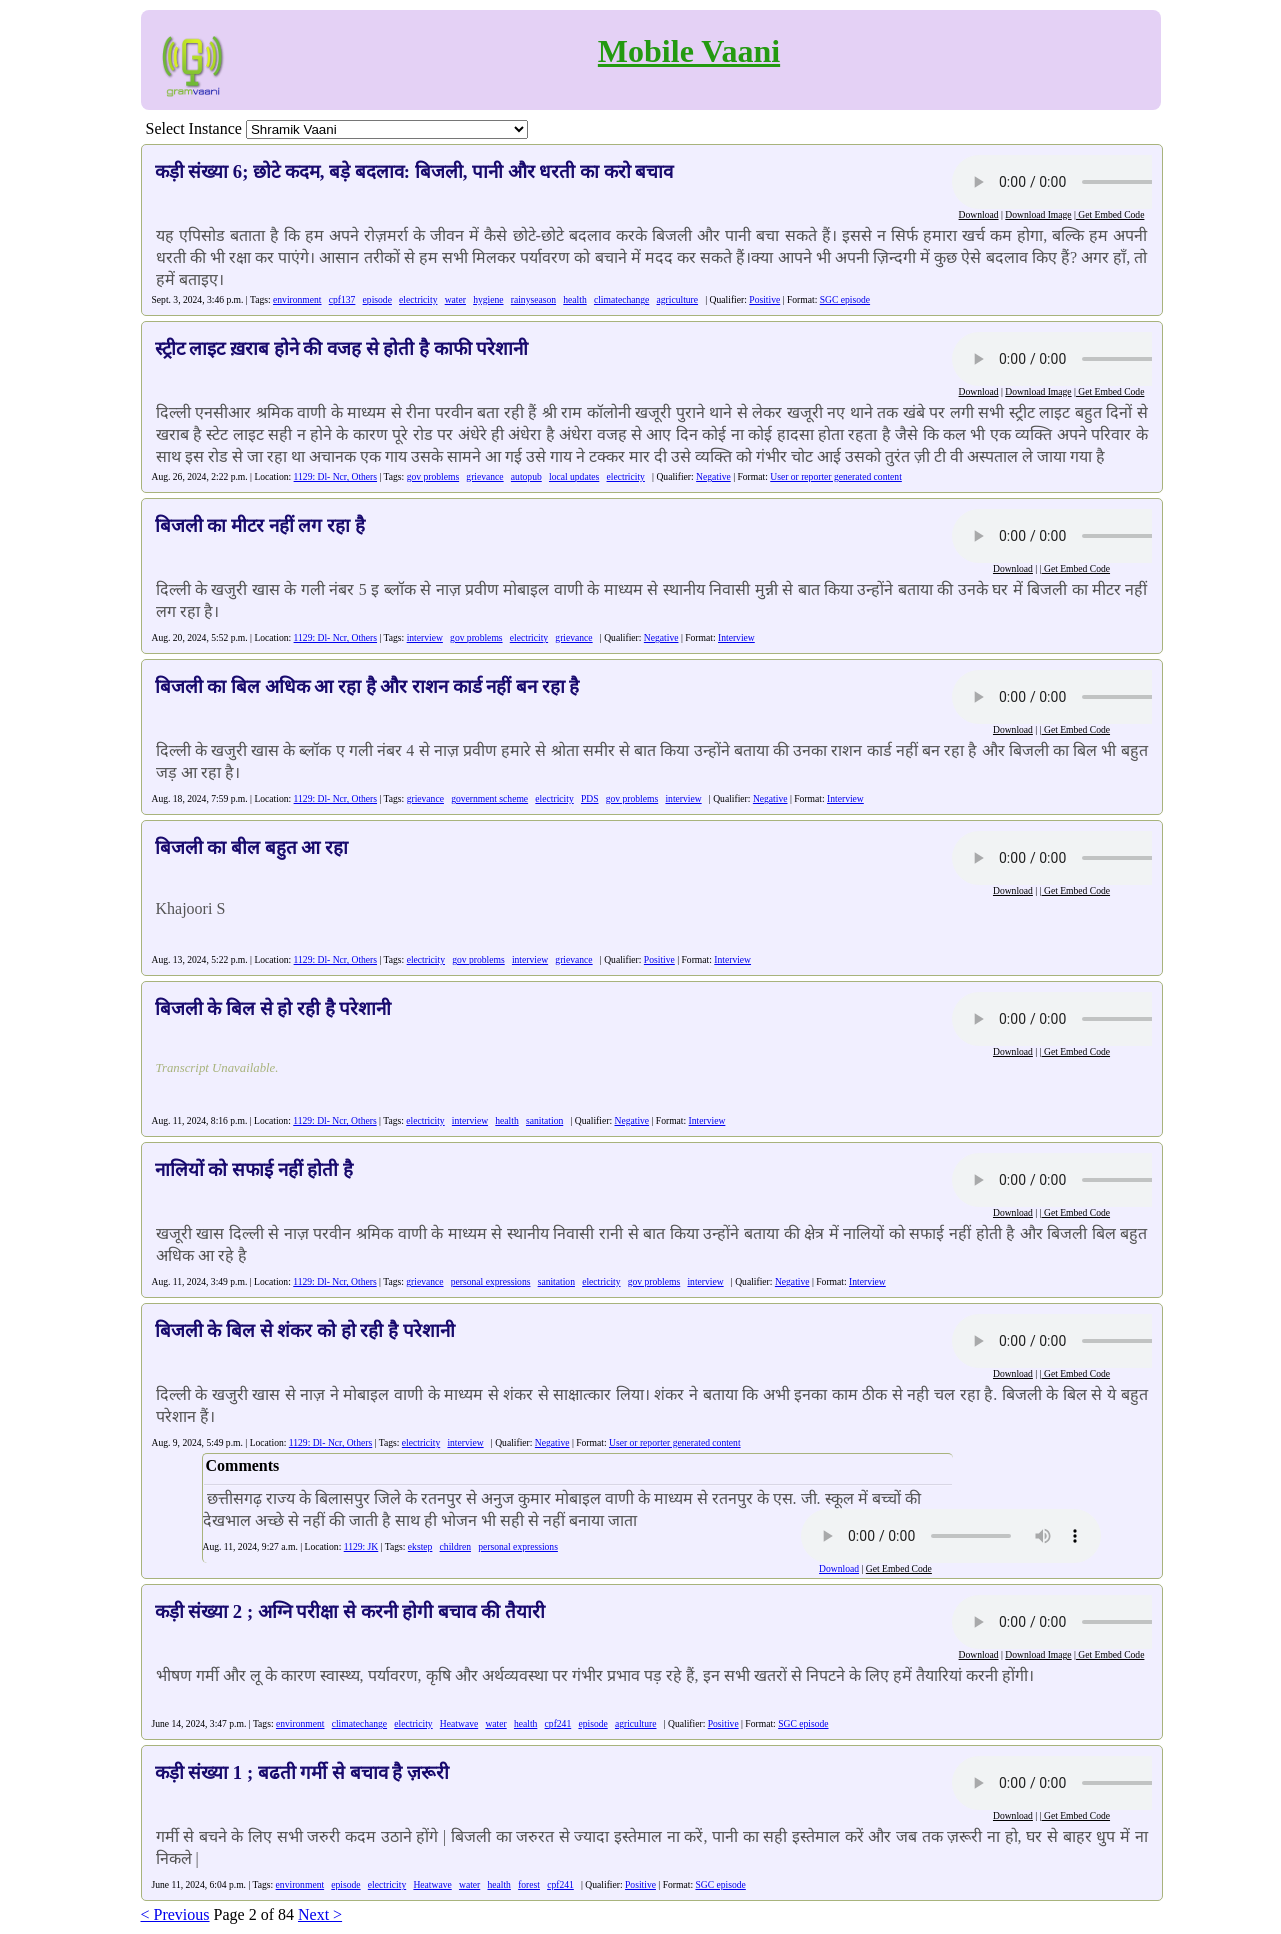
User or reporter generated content (836, 476)
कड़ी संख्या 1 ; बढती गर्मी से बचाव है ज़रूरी (302, 1772)
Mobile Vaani (689, 51)
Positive (764, 299)
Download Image (1038, 214)
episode (377, 299)
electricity (418, 299)
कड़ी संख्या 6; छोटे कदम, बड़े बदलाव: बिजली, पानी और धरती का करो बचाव (414, 171)
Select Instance (194, 128)
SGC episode (845, 299)
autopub (526, 476)
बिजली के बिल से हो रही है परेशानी (273, 1008)
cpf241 (558, 1723)
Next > (320, 1914)
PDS (590, 798)
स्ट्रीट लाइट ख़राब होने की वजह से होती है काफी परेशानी (342, 348)
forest (529, 1884)
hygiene (488, 299)
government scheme (489, 798)
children (455, 1546)
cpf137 (342, 299)
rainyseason (533, 299)
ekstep (420, 1546)
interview (425, 637)
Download (979, 214)
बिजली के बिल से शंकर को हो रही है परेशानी (305, 1330)
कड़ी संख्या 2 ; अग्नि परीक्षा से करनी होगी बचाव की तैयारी (350, 1611)
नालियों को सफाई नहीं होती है (254, 1169)
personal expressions (491, 1281)
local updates (574, 476)
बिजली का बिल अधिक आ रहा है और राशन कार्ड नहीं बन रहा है (367, 686)
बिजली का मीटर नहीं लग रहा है (260, 525)
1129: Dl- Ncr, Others (335, 476)
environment (297, 299)
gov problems (433, 476)
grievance (484, 476)
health (574, 299)
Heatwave (459, 1723)
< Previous (175, 1914)
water (455, 299)
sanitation (544, 1120)
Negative (713, 476)
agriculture (678, 299)
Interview (736, 637)
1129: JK (361, 1546)
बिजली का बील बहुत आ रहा (251, 847)
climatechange (621, 299)
